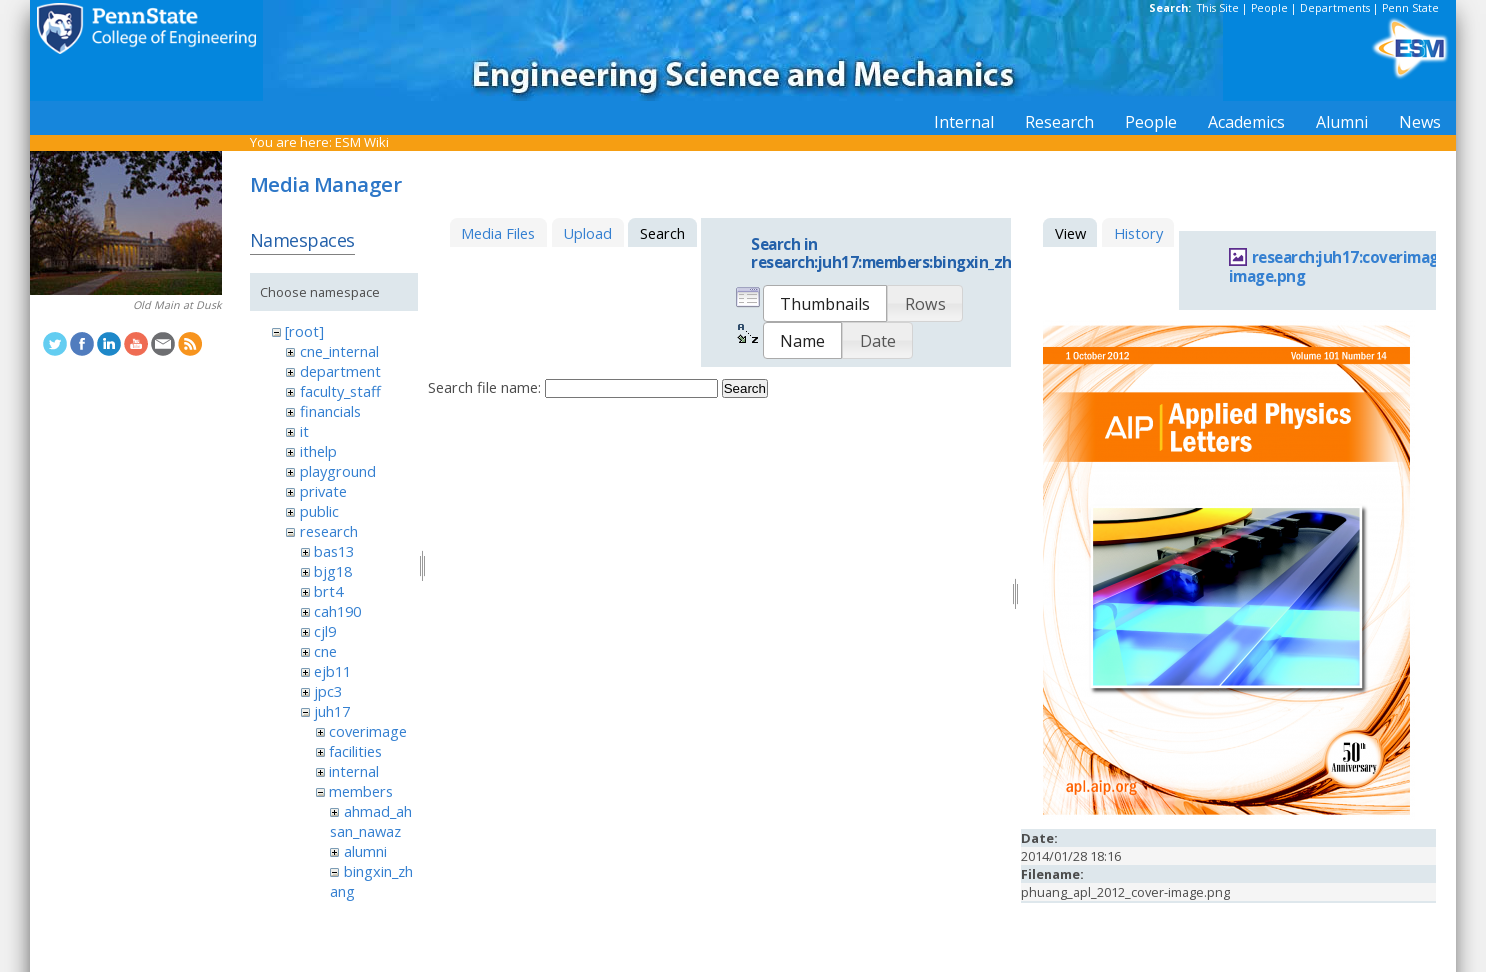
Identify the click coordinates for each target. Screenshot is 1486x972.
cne (325, 651)
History (1138, 233)
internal (354, 771)
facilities (355, 751)
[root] (304, 331)
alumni (365, 851)
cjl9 (325, 631)
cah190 (337, 611)
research (329, 531)
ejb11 (332, 671)
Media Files (498, 233)
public (319, 511)
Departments (1335, 8)
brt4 (328, 591)
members (361, 791)
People (1269, 8)
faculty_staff (340, 391)
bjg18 (333, 571)
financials (330, 411)
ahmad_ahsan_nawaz (370, 821)
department (340, 371)
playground (338, 471)
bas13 (334, 551)
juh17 (332, 711)
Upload (587, 233)
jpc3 (328, 691)
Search (745, 388)
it (304, 431)
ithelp (318, 451)
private (323, 491)
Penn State (1410, 8)
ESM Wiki (362, 142)
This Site (1218, 8)
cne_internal (339, 351)
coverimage (368, 731)
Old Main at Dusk (177, 305)
